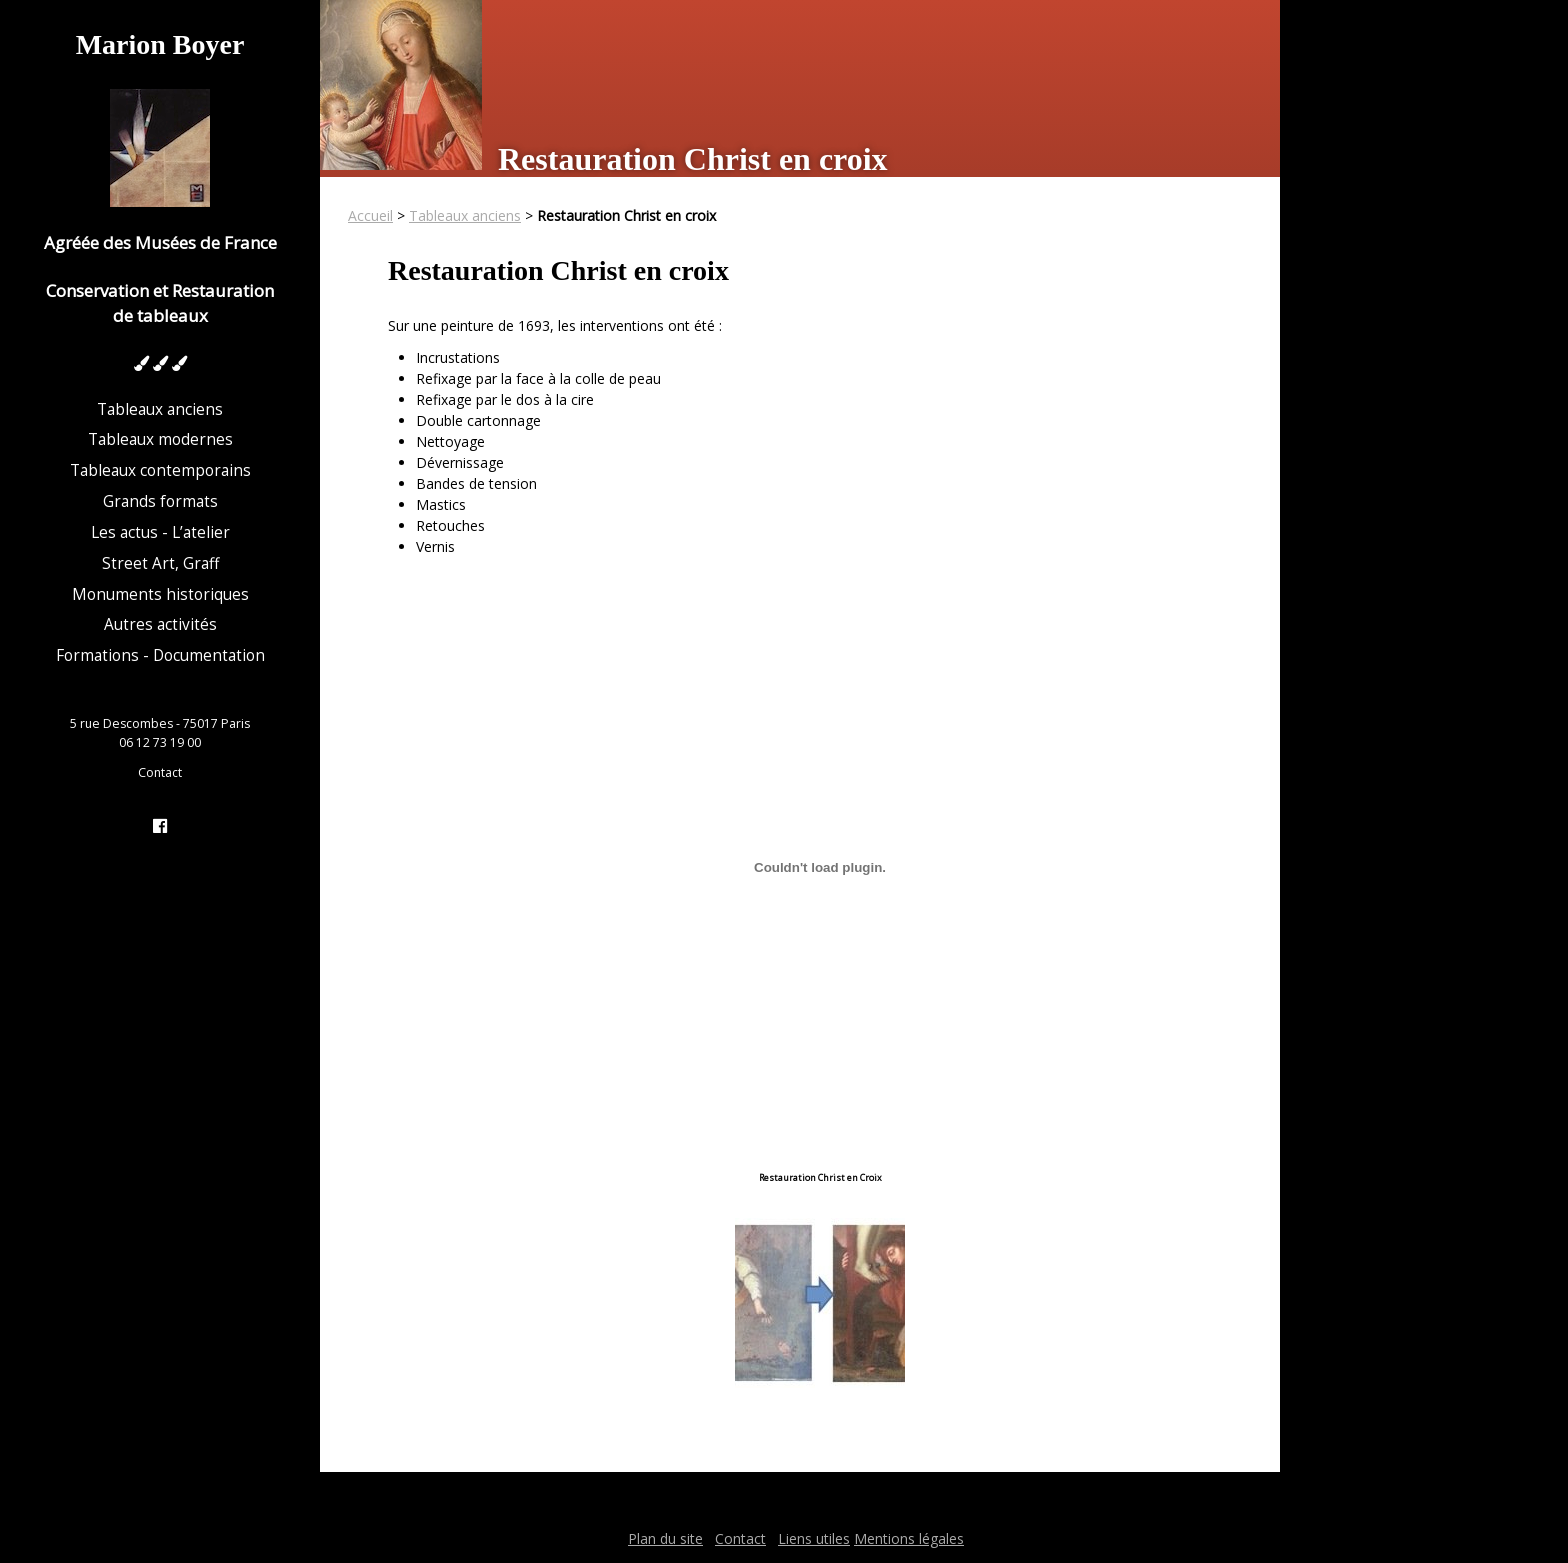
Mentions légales (909, 1538)
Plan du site (665, 1538)
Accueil (370, 215)
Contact (160, 772)
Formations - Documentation (160, 655)
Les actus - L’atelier (160, 532)
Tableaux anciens (160, 409)
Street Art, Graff (160, 563)
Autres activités (160, 624)
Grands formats (160, 501)
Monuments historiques (160, 594)
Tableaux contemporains (160, 470)
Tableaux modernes (160, 439)
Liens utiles (814, 1538)
